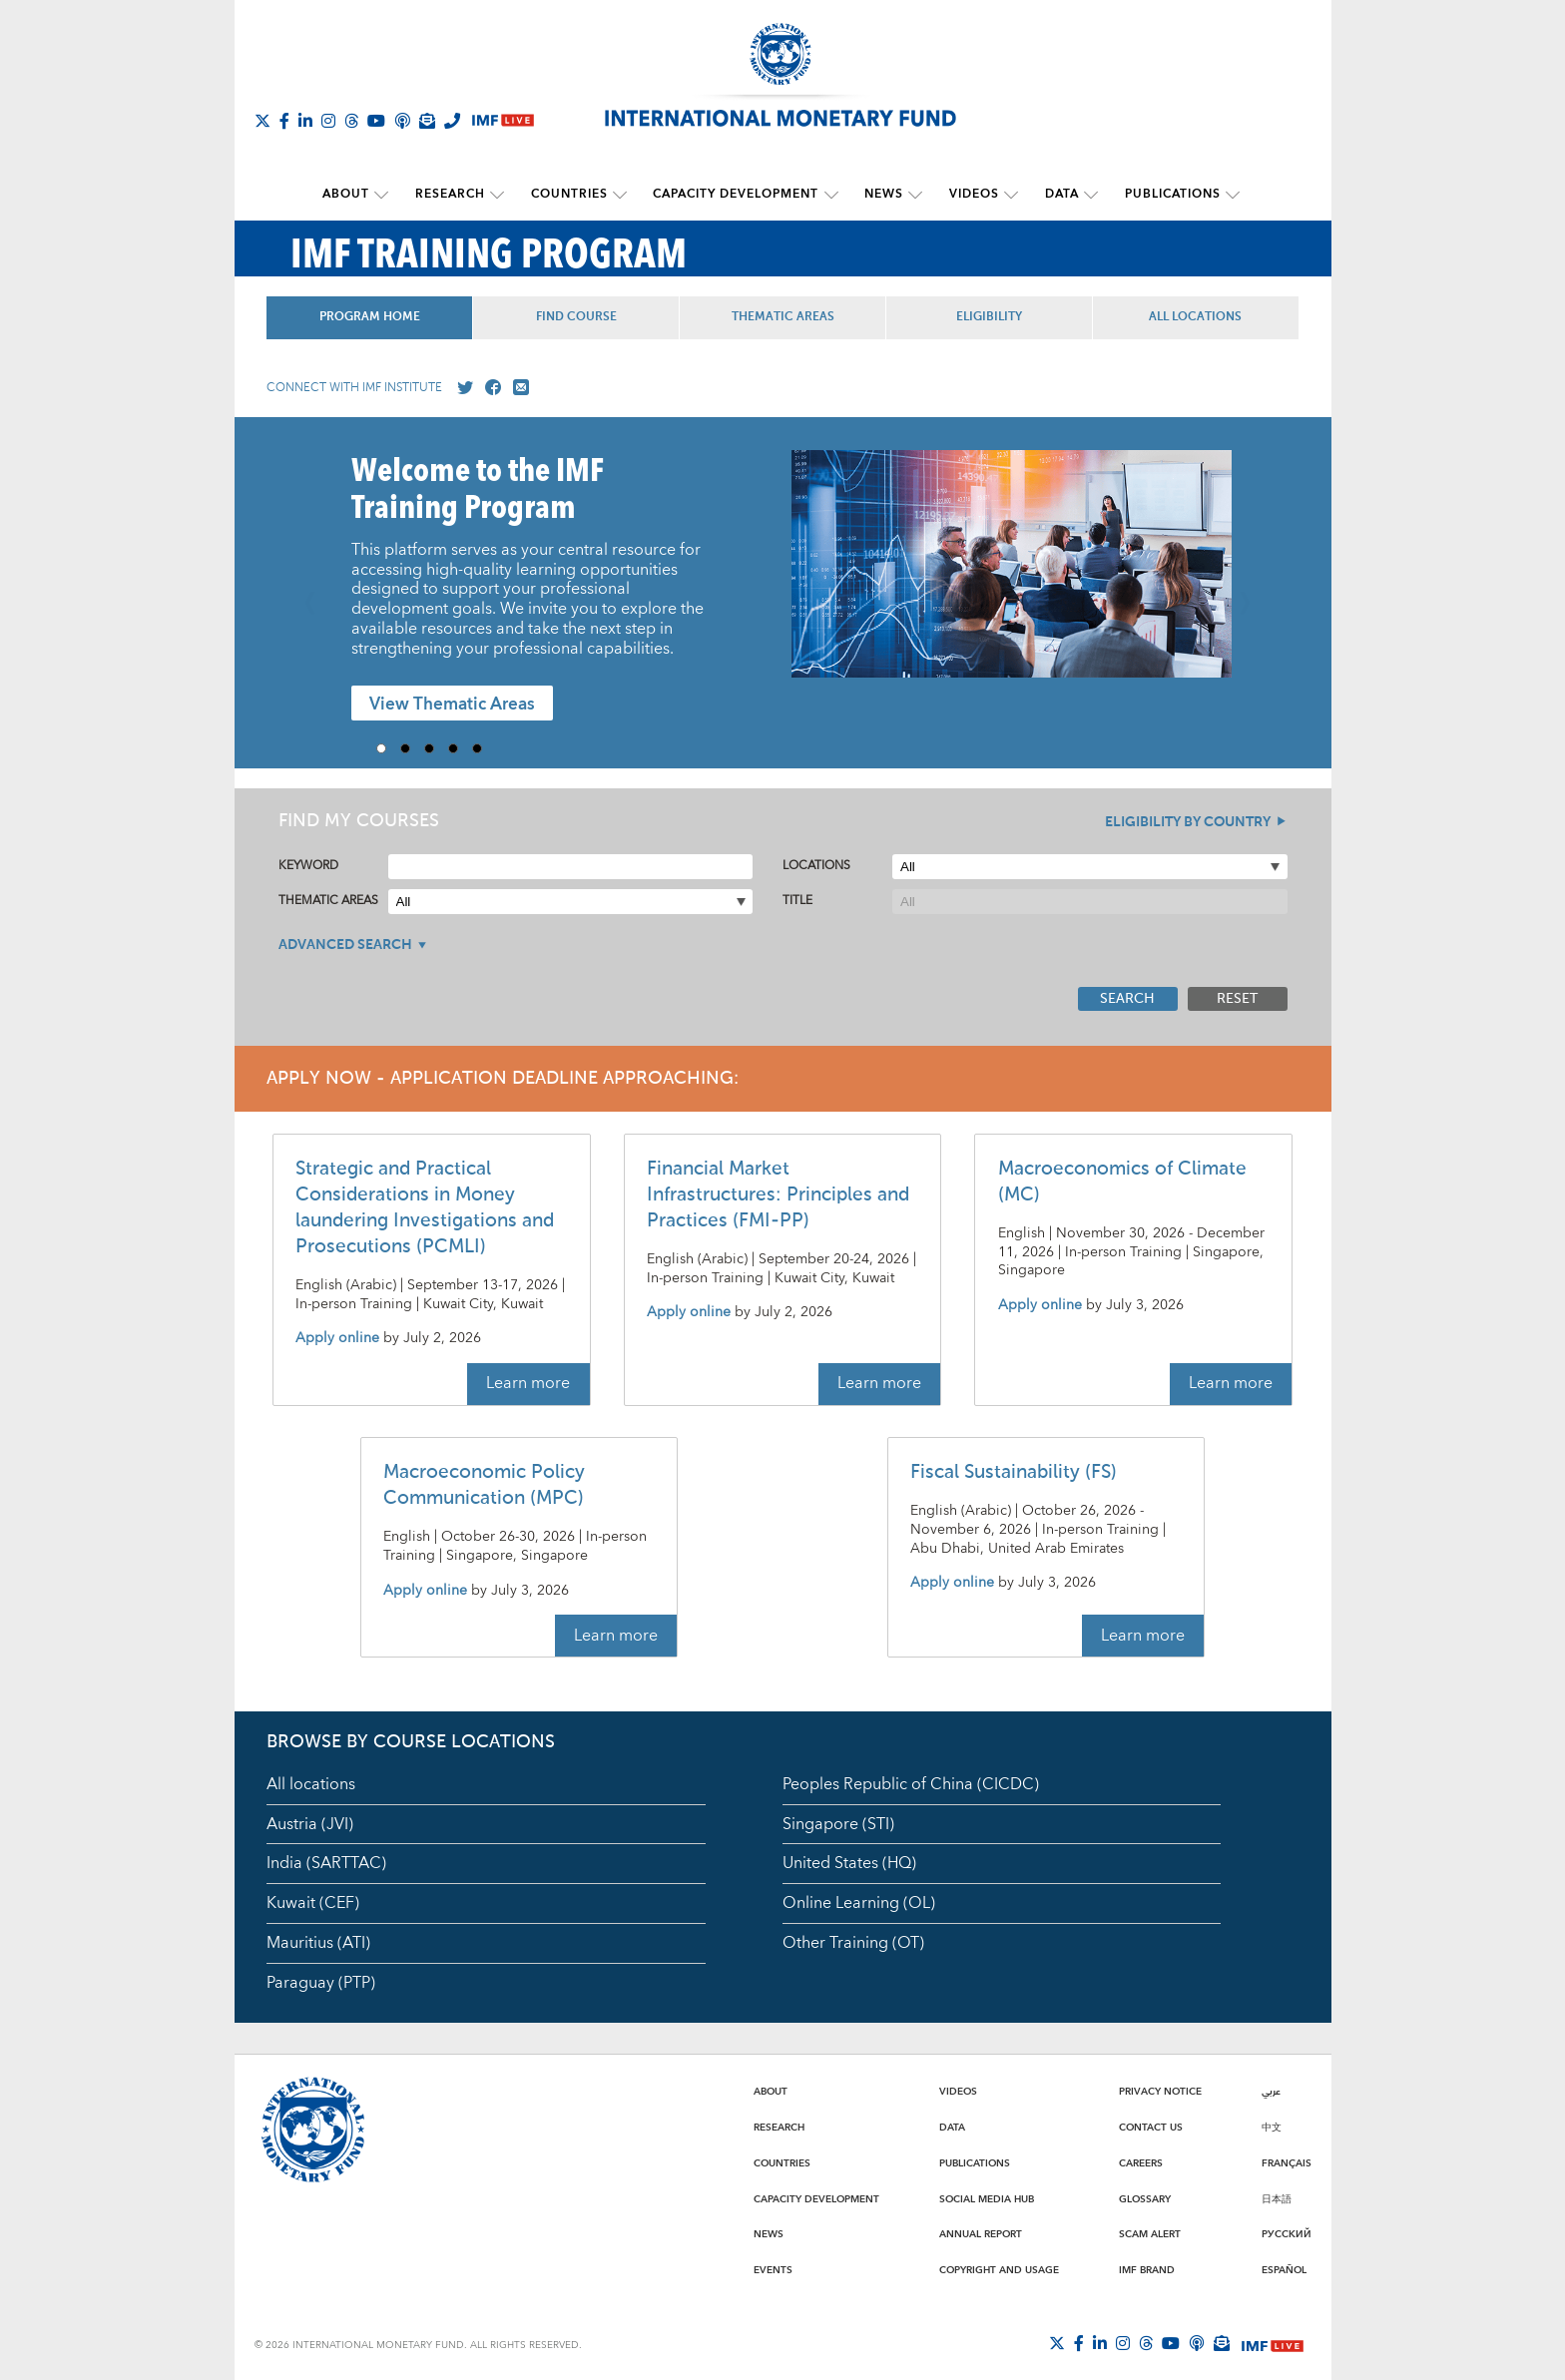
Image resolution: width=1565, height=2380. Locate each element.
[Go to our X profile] (461, 387)
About (351, 194)
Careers (1141, 2162)
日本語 (1277, 2198)
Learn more (528, 1383)
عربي (1271, 2092)
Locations (816, 865)
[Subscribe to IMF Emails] (427, 121)
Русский (1286, 2234)
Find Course (576, 316)
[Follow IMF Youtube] (376, 121)
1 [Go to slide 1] (388, 747)
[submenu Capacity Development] (831, 195)
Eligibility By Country (1188, 821)
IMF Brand (1147, 2269)
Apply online (337, 1338)
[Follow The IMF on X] (262, 121)
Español (1284, 2269)
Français (1286, 2162)
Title (797, 900)
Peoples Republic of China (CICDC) (910, 1783)
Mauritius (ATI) (318, 1943)
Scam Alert (1150, 2234)
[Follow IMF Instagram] (328, 121)
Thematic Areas (783, 316)
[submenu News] (914, 195)
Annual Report (980, 2234)
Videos (971, 194)
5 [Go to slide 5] (484, 747)
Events (773, 2269)
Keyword (308, 865)
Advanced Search (345, 944)
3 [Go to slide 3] (436, 747)
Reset (1237, 998)
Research (454, 194)
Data (1057, 194)
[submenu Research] (501, 195)
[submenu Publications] (1226, 195)
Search (1127, 998)
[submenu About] (387, 195)
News (882, 194)
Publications (1166, 194)
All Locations (1195, 316)
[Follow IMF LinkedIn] (305, 121)
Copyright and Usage (999, 2269)
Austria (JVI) (309, 1823)
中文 (1272, 2127)
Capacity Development (736, 194)
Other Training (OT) (853, 1943)
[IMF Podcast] (402, 121)
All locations (310, 1783)
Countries (571, 194)
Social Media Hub (986, 2198)
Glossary (1145, 2198)
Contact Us (1151, 2127)
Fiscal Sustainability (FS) (1013, 1472)
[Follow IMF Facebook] (284, 121)
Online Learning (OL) (858, 1903)
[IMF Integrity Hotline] (452, 121)
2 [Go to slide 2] (412, 747)
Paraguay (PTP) (320, 1982)
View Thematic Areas (452, 704)
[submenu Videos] (1008, 195)
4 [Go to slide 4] (460, 747)
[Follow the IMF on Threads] (351, 121)
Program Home (369, 316)
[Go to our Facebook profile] (489, 387)
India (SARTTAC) (326, 1863)
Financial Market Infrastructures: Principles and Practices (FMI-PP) (778, 1194)
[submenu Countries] (622, 195)
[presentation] (1011, 573)
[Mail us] (517, 387)
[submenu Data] (1086, 195)
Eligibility (989, 316)
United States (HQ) (849, 1863)
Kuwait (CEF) (312, 1903)
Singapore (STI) (838, 1823)
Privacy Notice (1160, 2092)
